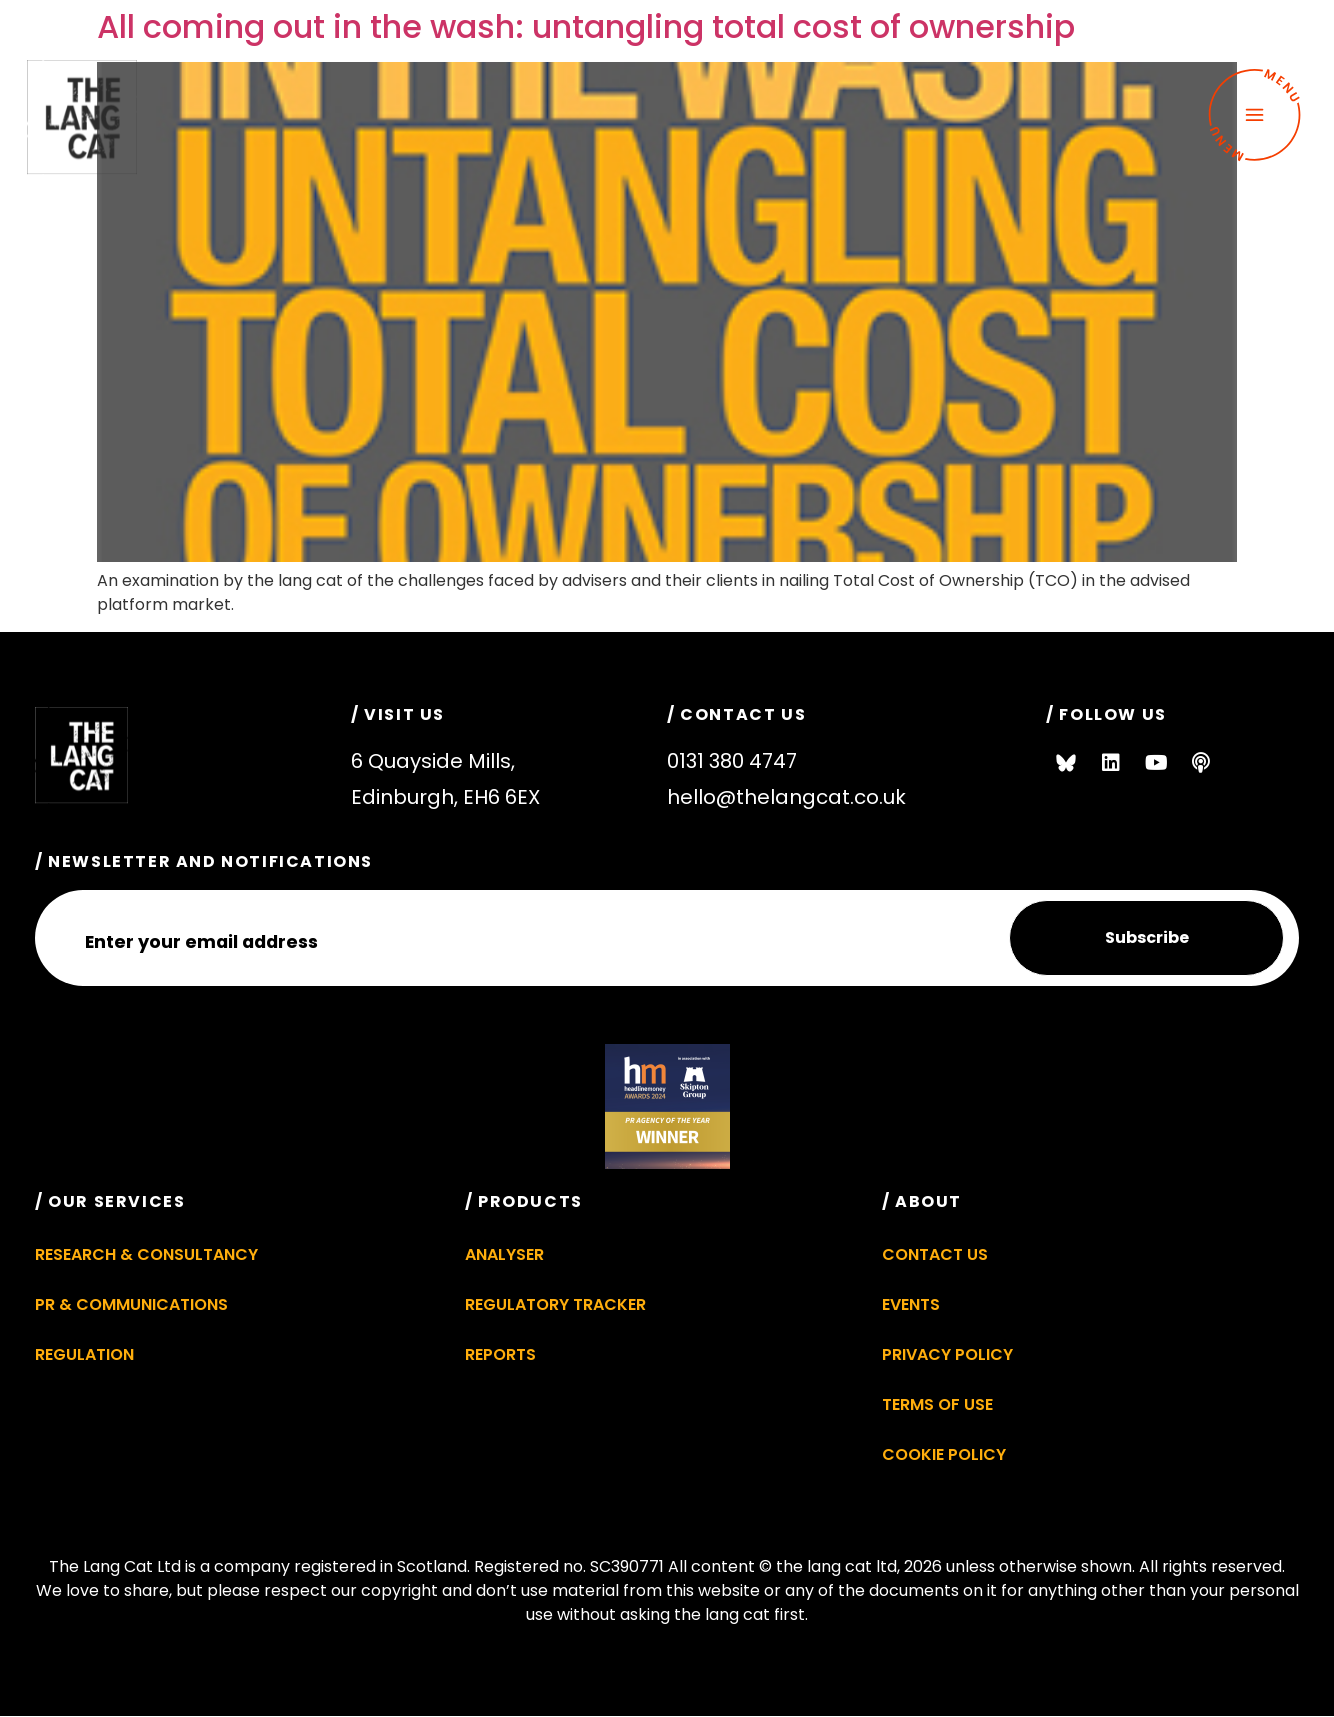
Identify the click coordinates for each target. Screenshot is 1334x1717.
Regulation (84, 1354)
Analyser (504, 1254)
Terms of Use (937, 1404)
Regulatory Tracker (555, 1304)
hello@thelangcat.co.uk (786, 797)
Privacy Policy (947, 1354)
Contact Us (935, 1254)
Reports (500, 1354)
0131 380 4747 (732, 761)
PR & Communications (131, 1304)
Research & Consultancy (146, 1254)
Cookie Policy (944, 1454)
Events (911, 1304)
